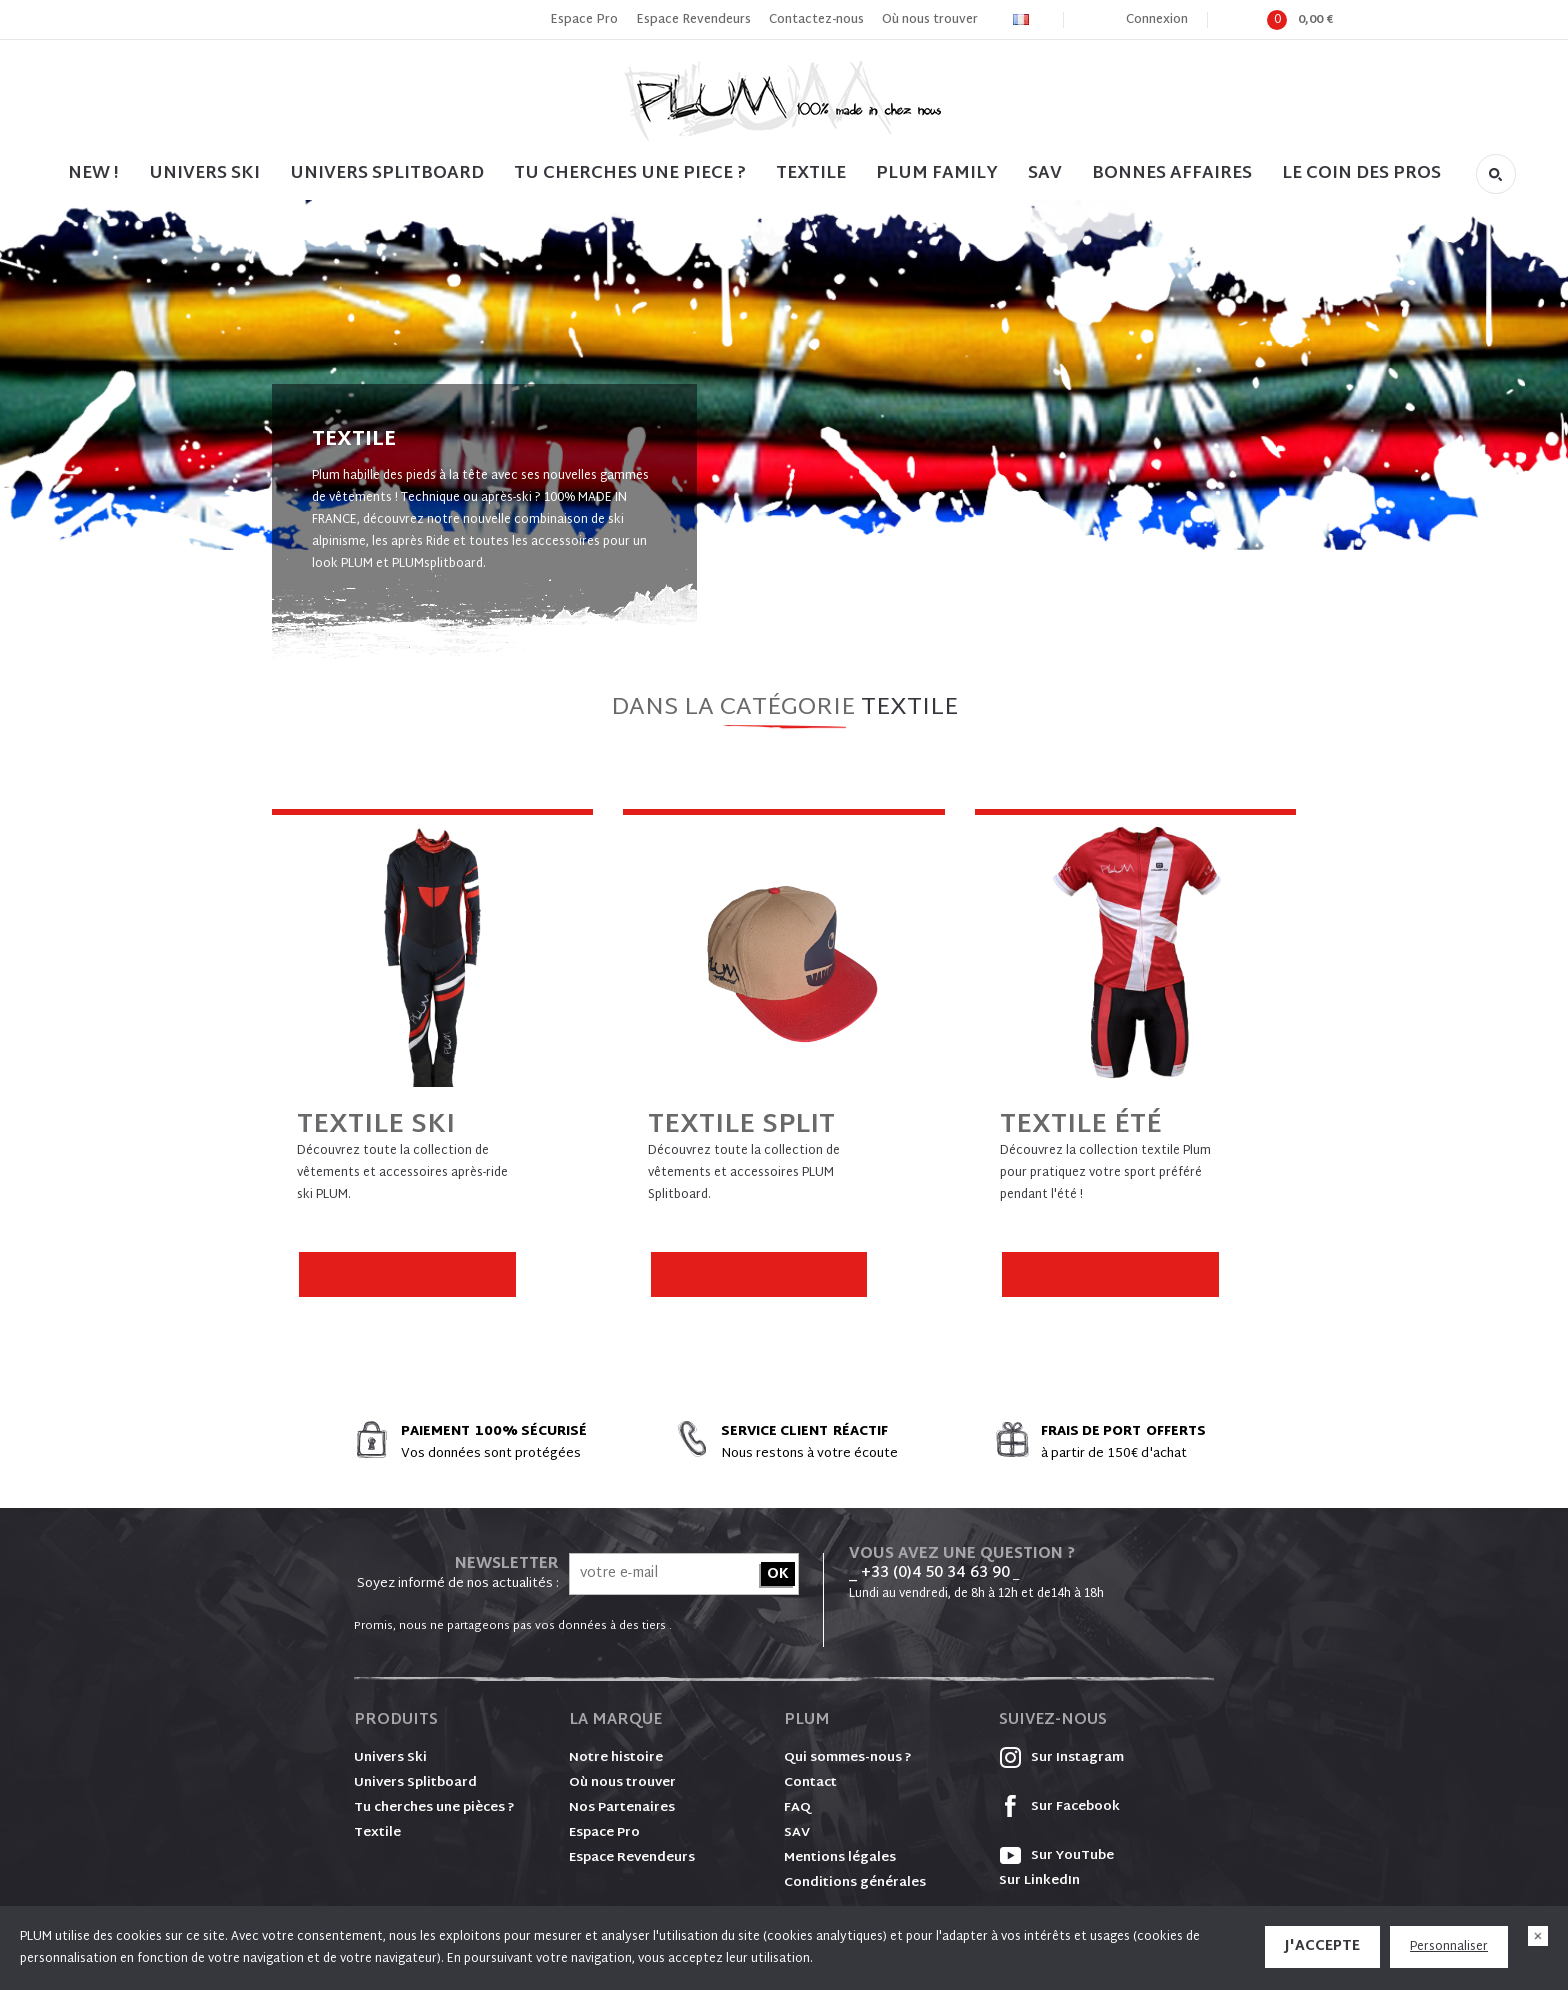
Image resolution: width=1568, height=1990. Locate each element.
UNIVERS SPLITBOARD (387, 173)
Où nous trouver (930, 20)
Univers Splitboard (415, 1783)
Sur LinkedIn (1039, 1881)
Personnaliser (1449, 1947)
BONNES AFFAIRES (1172, 173)
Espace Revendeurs (693, 20)
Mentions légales (840, 1858)
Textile (377, 1833)
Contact (810, 1783)
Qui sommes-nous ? (848, 1758)
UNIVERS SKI (204, 173)
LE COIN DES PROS (1361, 173)
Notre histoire (616, 1758)
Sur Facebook (1059, 1807)
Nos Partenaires (622, 1808)
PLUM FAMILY (937, 173)
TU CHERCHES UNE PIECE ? (630, 173)
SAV (1045, 173)
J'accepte (1322, 1946)
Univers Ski (390, 1758)
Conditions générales (855, 1883)
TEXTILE (811, 173)
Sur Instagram (1061, 1758)
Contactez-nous (816, 20)
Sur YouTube (1056, 1856)
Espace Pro (584, 20)
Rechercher (1496, 174)
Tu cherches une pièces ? (434, 1808)
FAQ (797, 1808)
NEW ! (93, 173)
